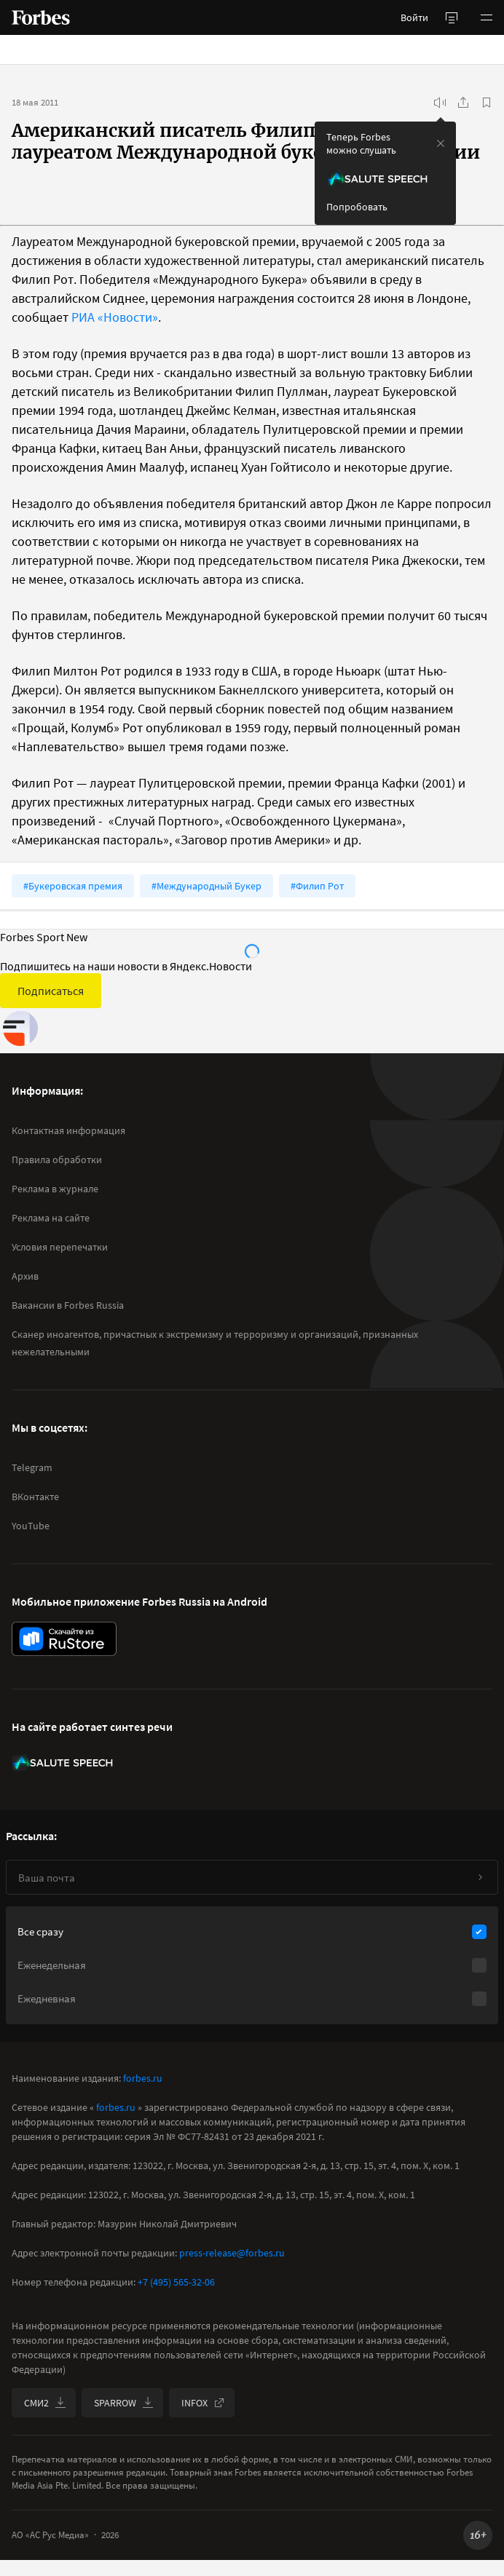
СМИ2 (45, 2402)
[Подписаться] (479, 1877)
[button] (486, 17)
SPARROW (124, 2402)
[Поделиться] (463, 102)
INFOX (203, 2402)
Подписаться (50, 990)
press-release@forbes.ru (232, 2252)
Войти (414, 17)
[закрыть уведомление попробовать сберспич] (440, 143)
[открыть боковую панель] (451, 17)
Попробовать (356, 206)
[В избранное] (486, 102)
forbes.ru (142, 2078)
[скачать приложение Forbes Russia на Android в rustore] (64, 1639)
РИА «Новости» (114, 317)
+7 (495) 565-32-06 (176, 2281)
